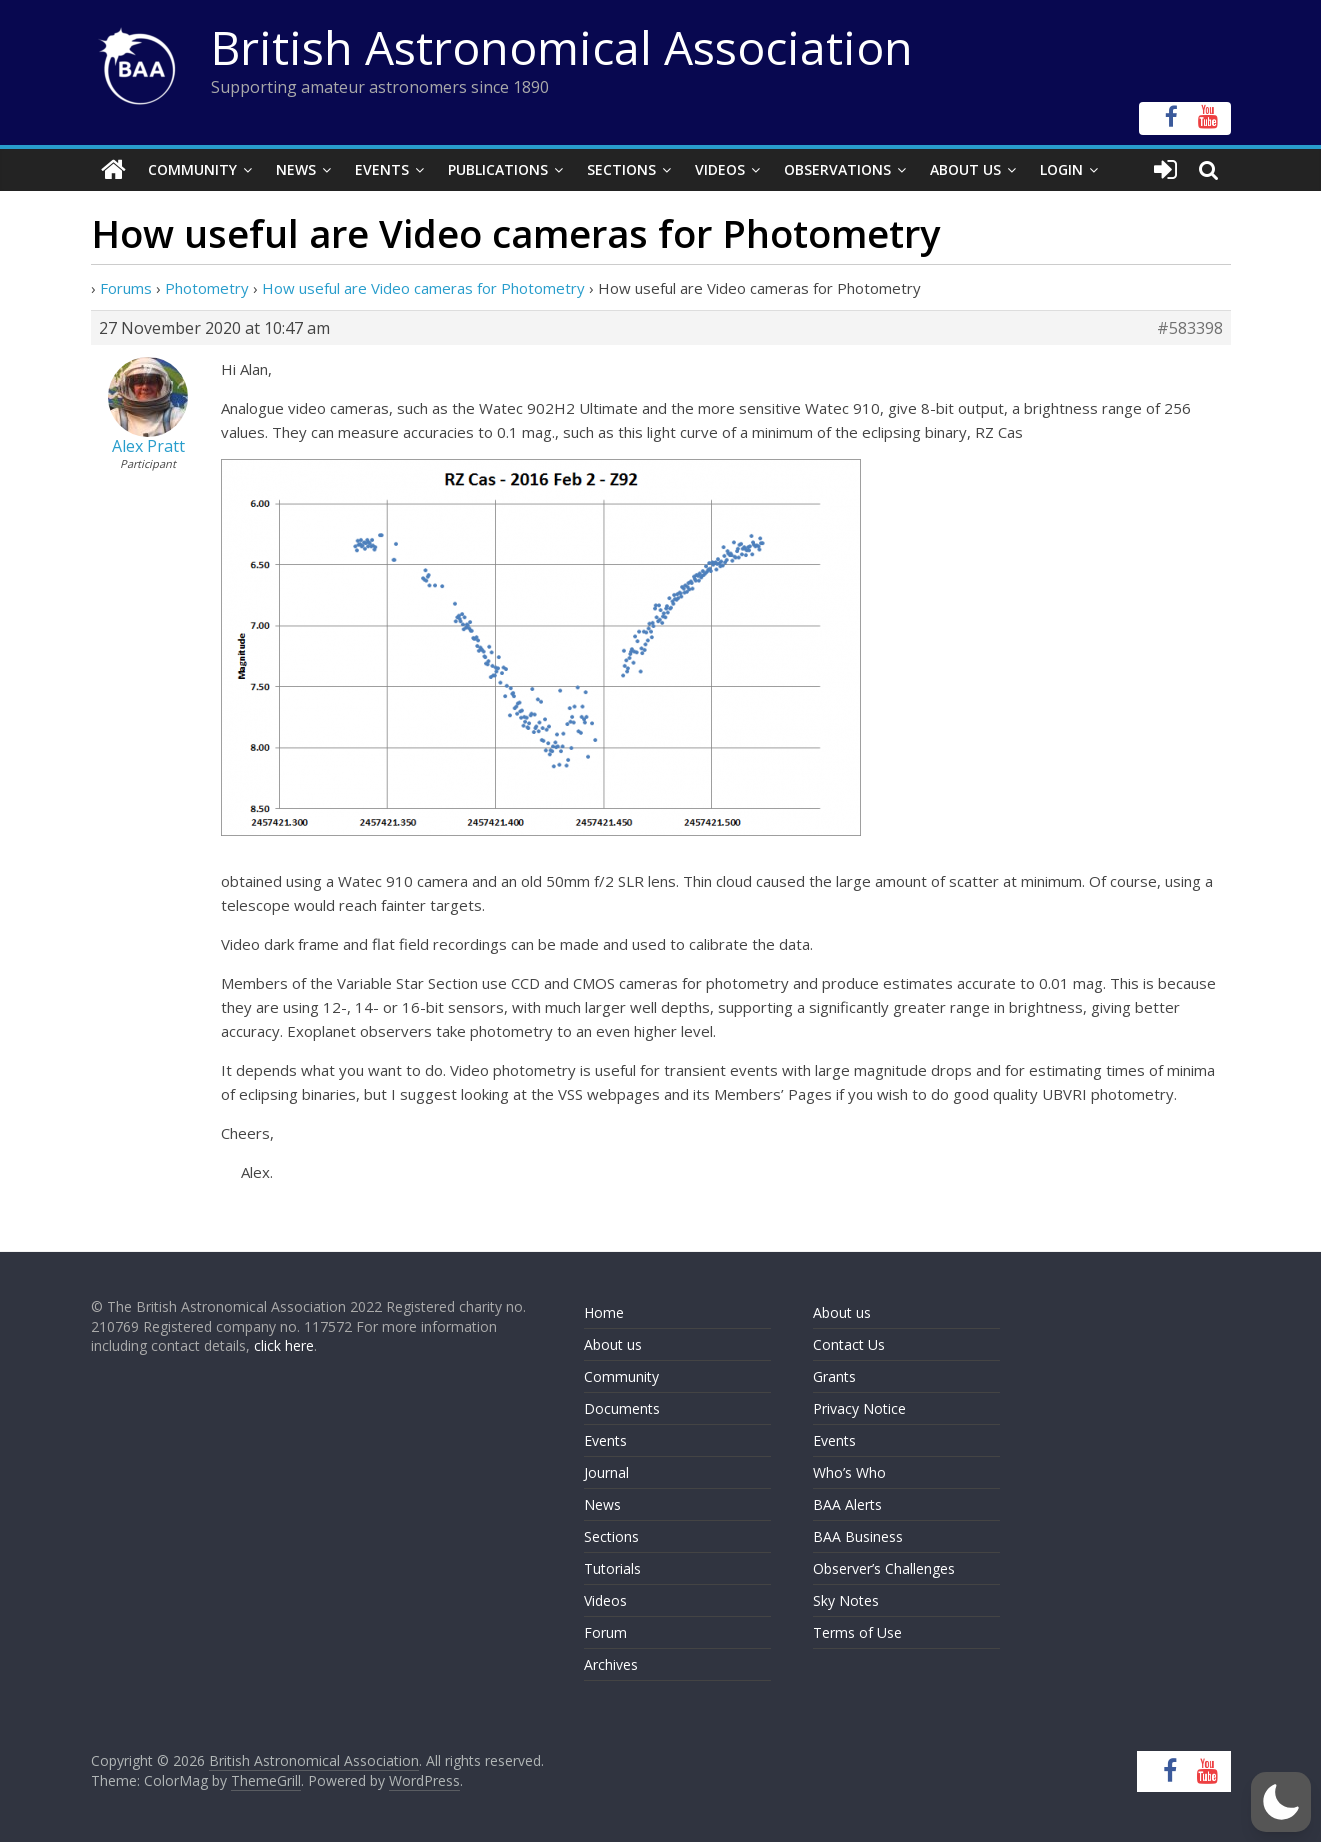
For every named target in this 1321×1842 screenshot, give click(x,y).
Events (382, 169)
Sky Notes (846, 1600)
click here (284, 1345)
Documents (622, 1408)
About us (613, 1344)
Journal (606, 1472)
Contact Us (849, 1344)
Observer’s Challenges (884, 1568)
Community (192, 169)
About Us (965, 169)
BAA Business (858, 1536)
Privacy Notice (859, 1408)
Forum (605, 1632)
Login (1061, 169)
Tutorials (612, 1568)
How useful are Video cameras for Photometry (423, 288)
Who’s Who (849, 1472)
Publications (498, 169)
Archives (611, 1664)
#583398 (1190, 328)
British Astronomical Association (562, 47)
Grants (834, 1376)
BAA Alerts (847, 1504)
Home (604, 1312)
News (296, 169)
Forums (126, 288)
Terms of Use (857, 1632)
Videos (720, 169)
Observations (837, 169)
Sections (621, 169)
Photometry (207, 288)
